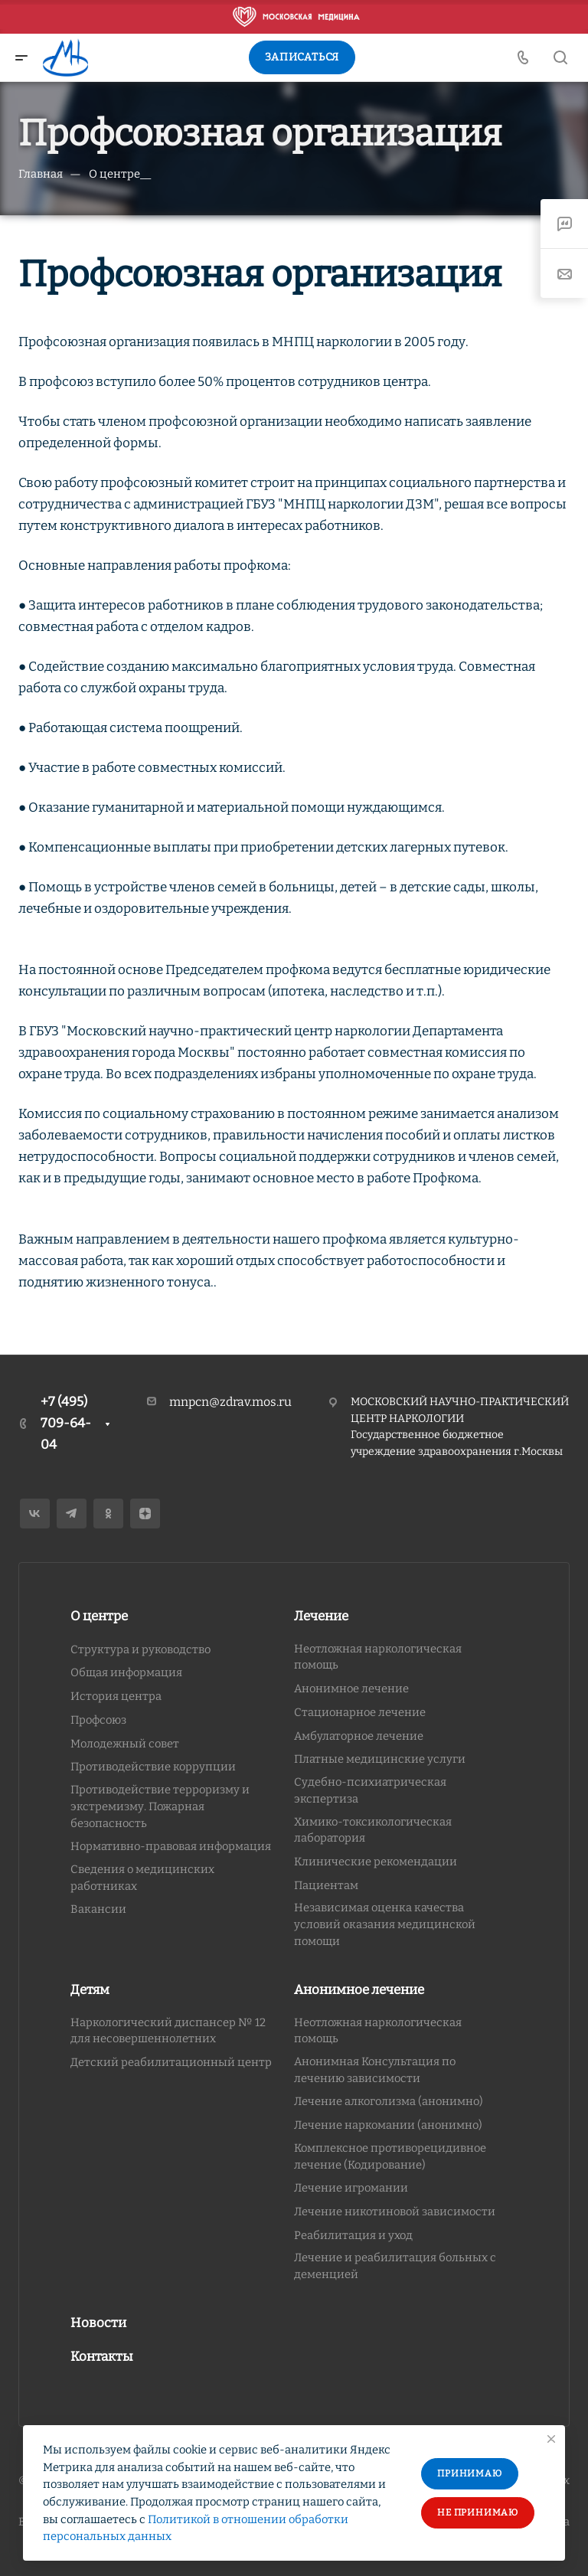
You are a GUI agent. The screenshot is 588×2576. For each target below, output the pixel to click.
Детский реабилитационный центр (171, 2062)
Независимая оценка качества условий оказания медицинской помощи (384, 1924)
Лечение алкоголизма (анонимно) (388, 2101)
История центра (116, 1696)
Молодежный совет (124, 1744)
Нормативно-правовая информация (170, 1846)
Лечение (321, 1616)
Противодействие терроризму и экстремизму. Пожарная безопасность (160, 1806)
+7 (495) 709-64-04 (66, 1423)
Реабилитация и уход (353, 2235)
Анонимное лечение (351, 1688)
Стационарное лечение (360, 1712)
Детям (89, 1990)
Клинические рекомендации (375, 1861)
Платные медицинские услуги (380, 1759)
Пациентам (326, 1885)
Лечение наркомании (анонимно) (388, 2125)
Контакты (101, 2357)
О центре (99, 1616)
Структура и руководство (140, 1649)
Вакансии (98, 1909)
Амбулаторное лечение (358, 1736)
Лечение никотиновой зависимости (394, 2211)
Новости (98, 2323)
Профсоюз (98, 1720)
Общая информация (126, 1672)
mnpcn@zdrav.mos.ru (230, 1401)
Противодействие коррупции (153, 1766)
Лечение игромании (351, 2188)
